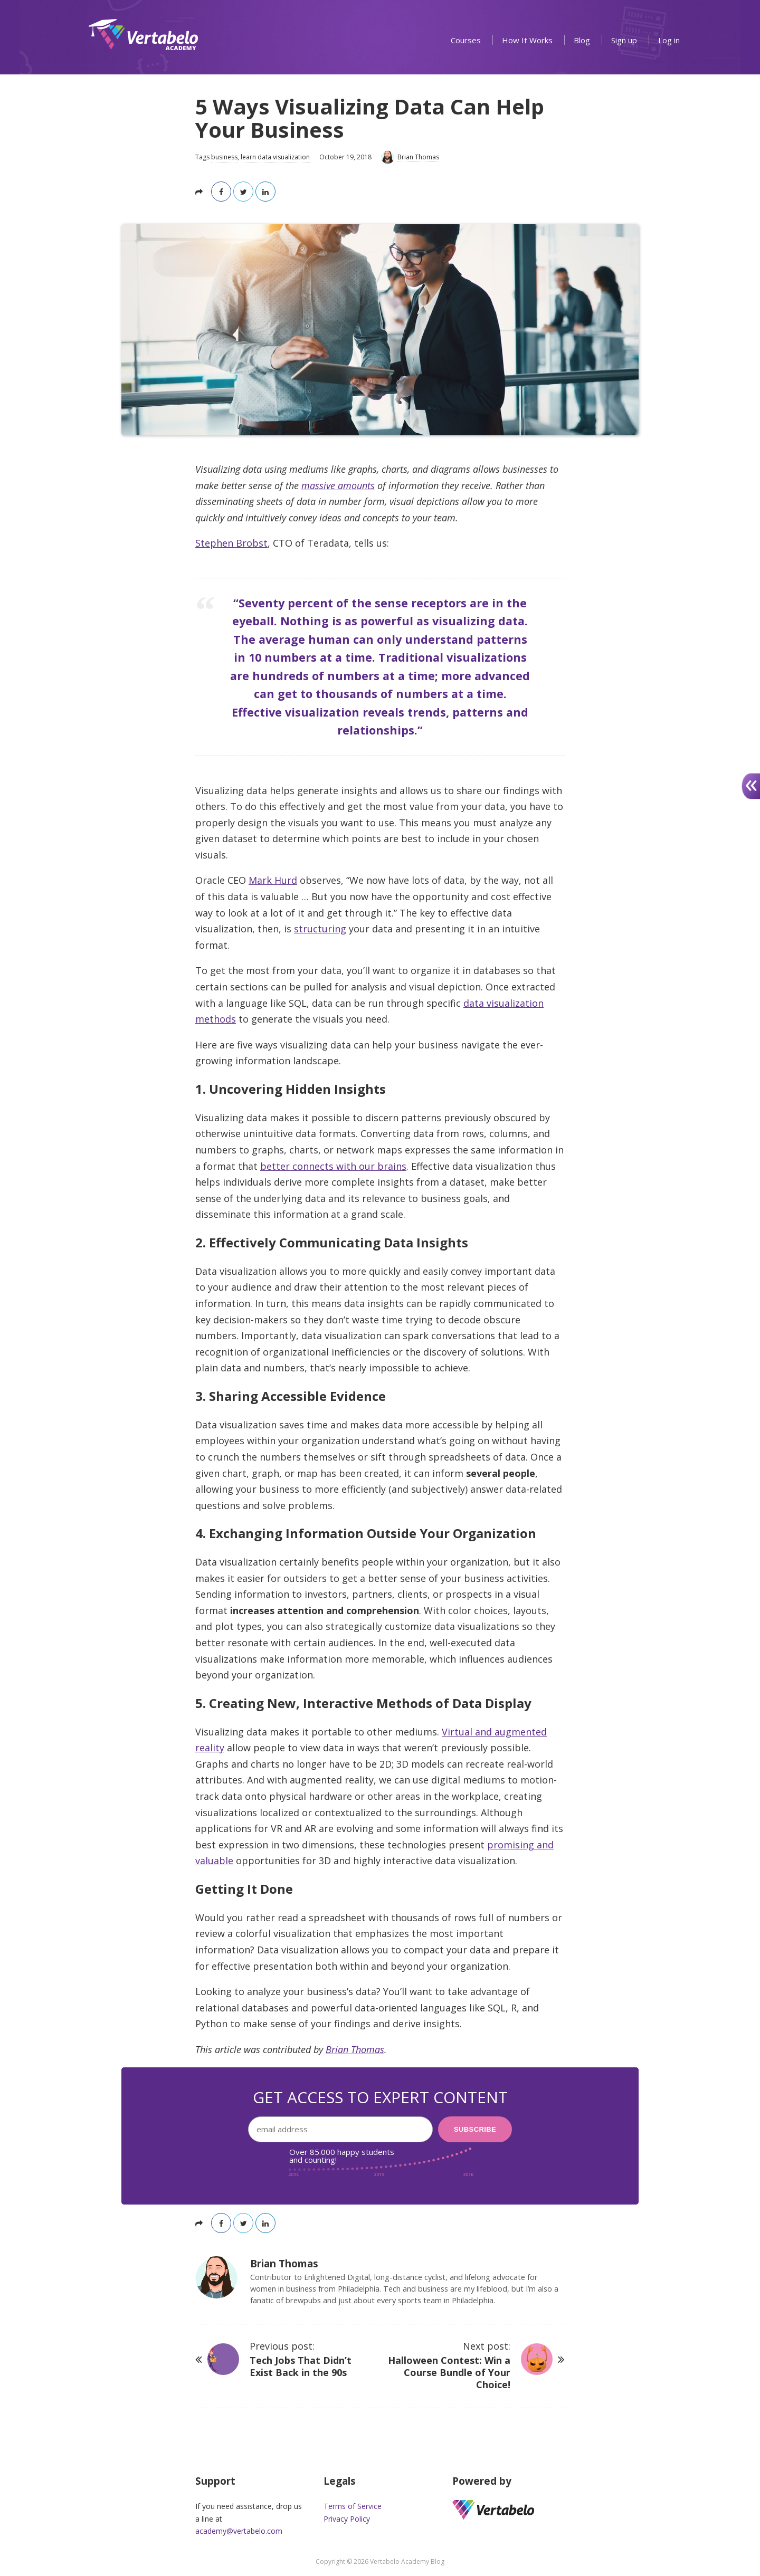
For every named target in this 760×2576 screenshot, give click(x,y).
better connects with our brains (333, 1166)
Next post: (447, 2365)
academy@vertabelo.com (238, 2531)
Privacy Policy (347, 2519)
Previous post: (312, 2359)
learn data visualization (275, 156)
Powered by (481, 2481)
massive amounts (338, 485)
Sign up (624, 40)
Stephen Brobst (231, 543)
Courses (466, 40)
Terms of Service (353, 2506)
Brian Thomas (355, 2049)
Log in (669, 40)
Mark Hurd (273, 880)
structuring (320, 928)
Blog (582, 40)
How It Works (527, 40)
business (224, 156)
